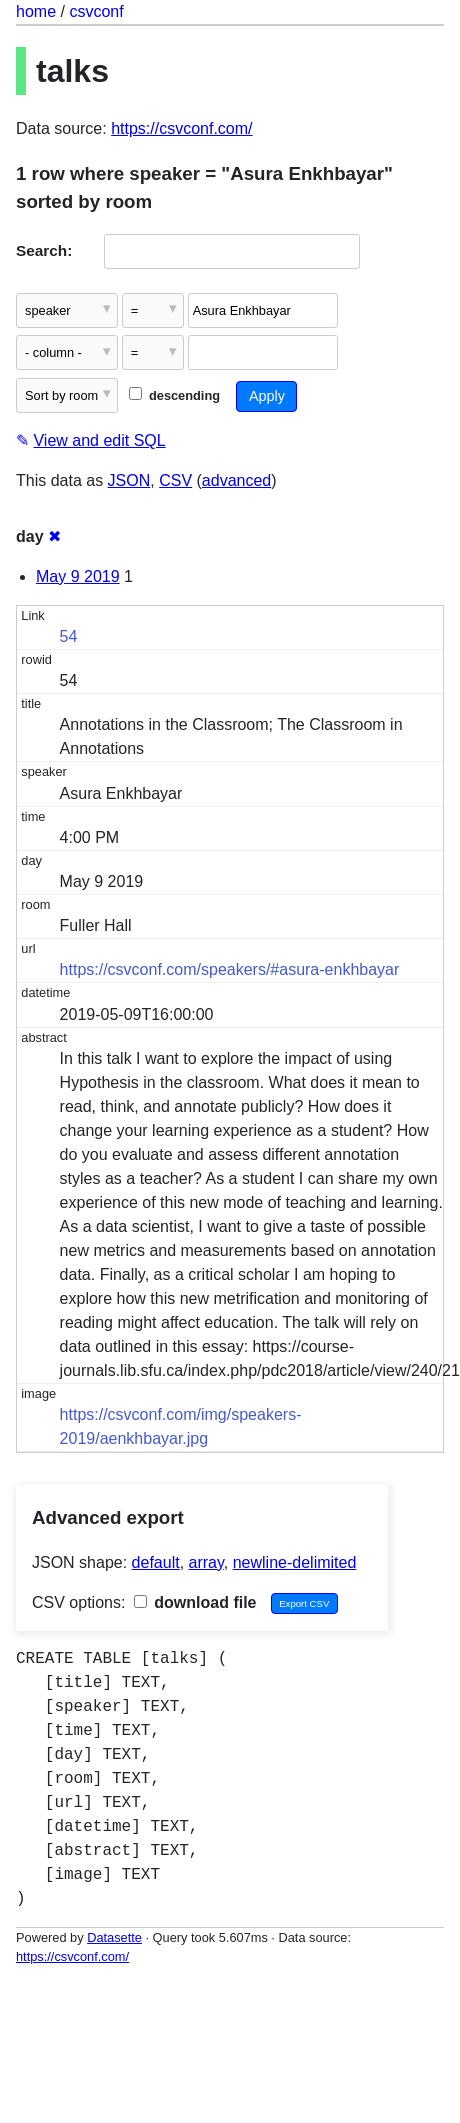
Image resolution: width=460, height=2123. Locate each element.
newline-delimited (295, 1562)
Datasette (114, 1937)
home (36, 11)
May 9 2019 (78, 576)
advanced (236, 480)
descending (174, 395)
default (156, 1562)
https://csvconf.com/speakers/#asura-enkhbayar (230, 969)
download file (195, 1602)
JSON (129, 480)
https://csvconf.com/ (181, 128)
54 (69, 636)
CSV (175, 480)
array (206, 1562)
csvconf (96, 11)
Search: (44, 250)
